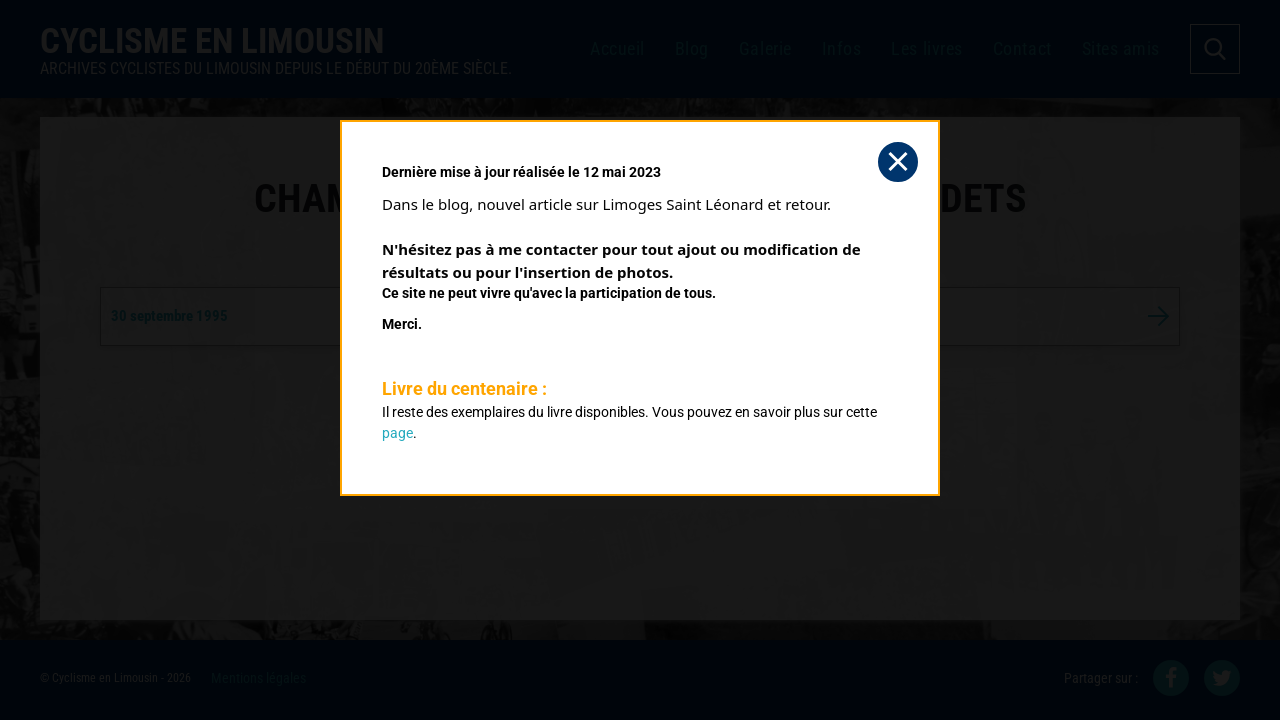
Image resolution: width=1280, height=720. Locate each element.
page (397, 433)
